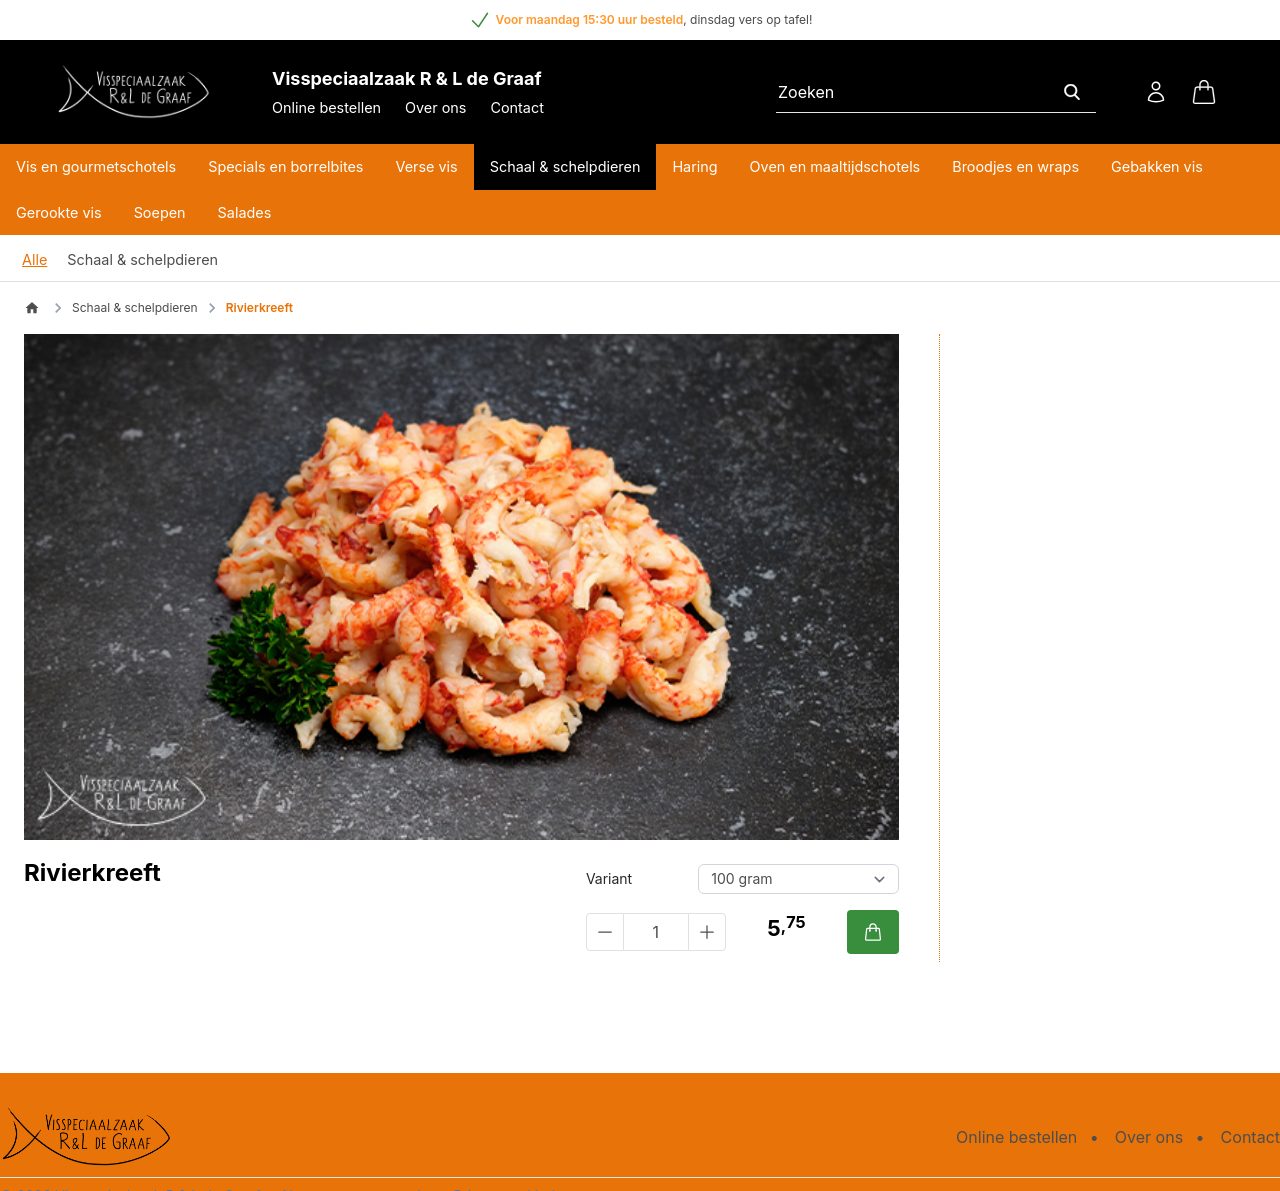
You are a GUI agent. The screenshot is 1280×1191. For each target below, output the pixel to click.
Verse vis (426, 166)
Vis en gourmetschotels (96, 166)
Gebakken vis (1157, 166)
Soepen (160, 212)
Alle (34, 259)
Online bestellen (326, 107)
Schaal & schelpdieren (565, 166)
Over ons (435, 107)
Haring (694, 166)
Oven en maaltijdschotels (835, 166)
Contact (516, 107)
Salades (245, 212)
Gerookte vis (59, 212)
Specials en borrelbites (285, 166)
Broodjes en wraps (1015, 166)
